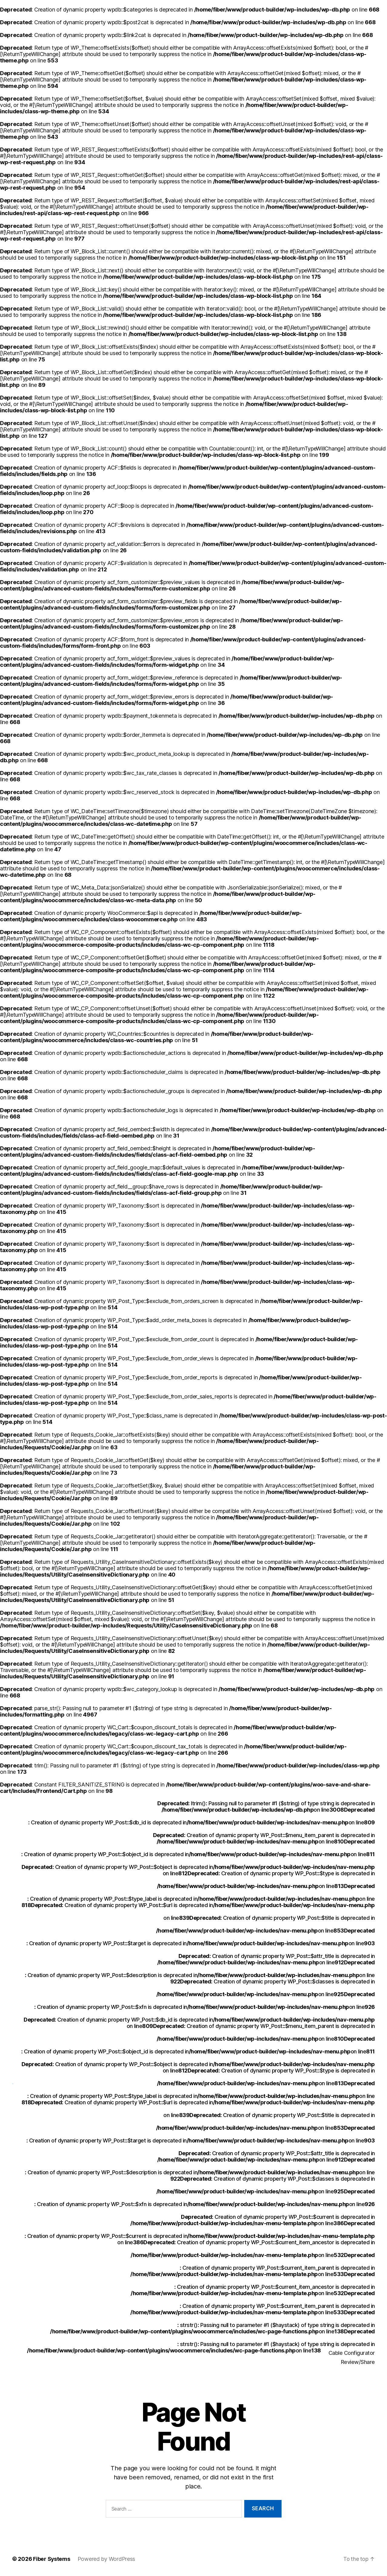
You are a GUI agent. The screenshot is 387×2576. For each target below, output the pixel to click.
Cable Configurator (352, 2353)
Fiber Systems (52, 2559)
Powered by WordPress (107, 2559)
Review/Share (358, 2362)
